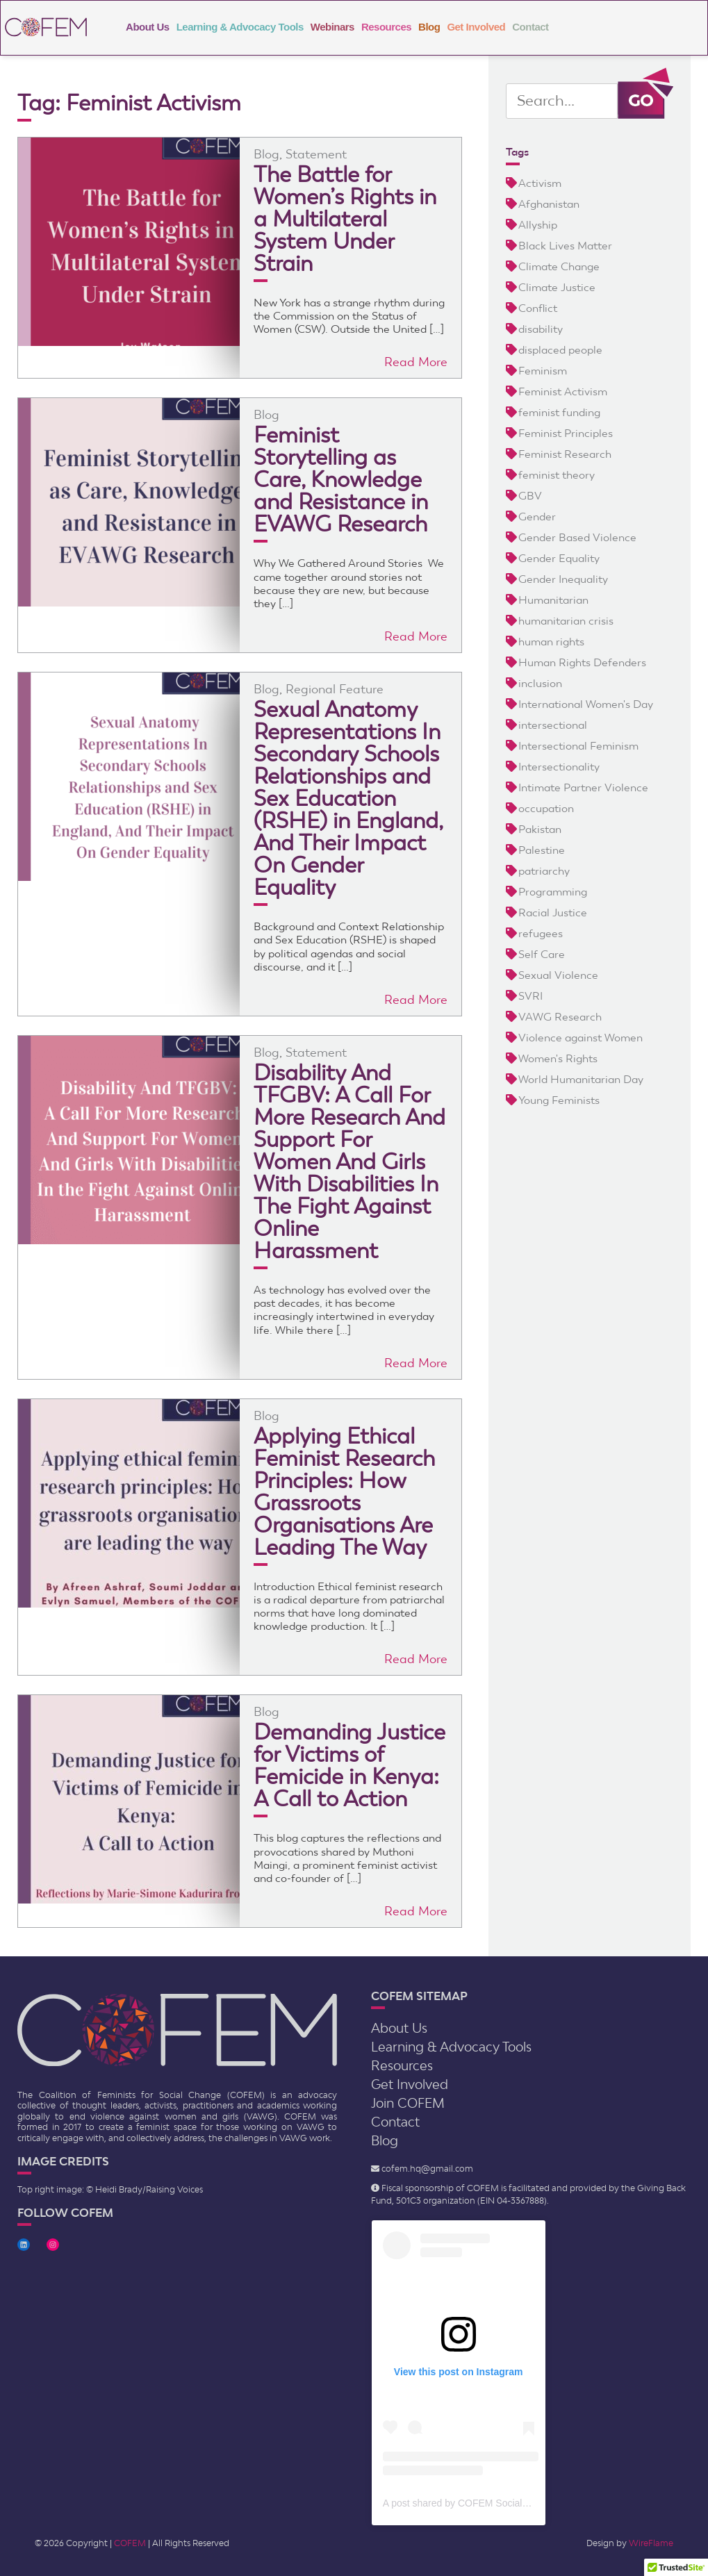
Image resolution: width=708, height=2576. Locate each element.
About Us (148, 27)
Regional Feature (335, 689)
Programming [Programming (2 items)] (552, 891)
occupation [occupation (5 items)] (546, 808)
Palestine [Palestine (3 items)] (541, 850)
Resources (386, 27)
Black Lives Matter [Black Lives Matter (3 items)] (565, 245)
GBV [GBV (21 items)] (530, 495)
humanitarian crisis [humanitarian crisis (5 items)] (566, 620)
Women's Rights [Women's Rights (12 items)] (558, 1058)
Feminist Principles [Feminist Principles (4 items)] (565, 433)
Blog (429, 27)
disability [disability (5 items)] (540, 329)
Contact (530, 27)
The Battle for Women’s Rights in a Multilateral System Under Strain (345, 219)
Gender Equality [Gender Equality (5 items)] (559, 558)
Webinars (332, 27)
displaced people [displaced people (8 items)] (560, 349)
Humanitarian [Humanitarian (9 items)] (553, 600)
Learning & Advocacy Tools (240, 27)
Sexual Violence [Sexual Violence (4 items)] (558, 975)
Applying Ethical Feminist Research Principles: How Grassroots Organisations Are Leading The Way (344, 1491)
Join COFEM (408, 2103)
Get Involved (476, 27)
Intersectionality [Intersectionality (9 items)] (559, 766)
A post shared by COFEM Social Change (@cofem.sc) (500, 2503)
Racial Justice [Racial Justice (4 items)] (552, 912)
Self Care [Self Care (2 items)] (541, 954)
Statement (316, 154)
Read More (415, 362)
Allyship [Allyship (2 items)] (537, 224)
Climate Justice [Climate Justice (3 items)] (556, 287)
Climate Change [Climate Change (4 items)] (559, 266)
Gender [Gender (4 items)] (537, 516)
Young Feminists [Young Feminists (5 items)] (559, 1100)
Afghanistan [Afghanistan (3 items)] (548, 204)
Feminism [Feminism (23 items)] (542, 370)
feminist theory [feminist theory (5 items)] (556, 475)
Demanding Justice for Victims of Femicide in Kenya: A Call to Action (349, 1765)
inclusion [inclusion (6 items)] (540, 683)
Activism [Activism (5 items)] (539, 183)
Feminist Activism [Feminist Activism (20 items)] (562, 391)
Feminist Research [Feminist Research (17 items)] (564, 454)
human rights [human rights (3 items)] (551, 641)
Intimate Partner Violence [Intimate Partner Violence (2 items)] (583, 787)
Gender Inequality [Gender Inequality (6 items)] (563, 579)
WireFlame (651, 2543)
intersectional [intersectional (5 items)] (552, 725)
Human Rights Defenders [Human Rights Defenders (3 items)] (582, 662)
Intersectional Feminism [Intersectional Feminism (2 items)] (578, 745)
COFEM (130, 2543)
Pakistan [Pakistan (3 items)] (539, 829)
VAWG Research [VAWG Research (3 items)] (560, 1016)
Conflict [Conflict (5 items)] (537, 308)
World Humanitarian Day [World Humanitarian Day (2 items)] (580, 1079)
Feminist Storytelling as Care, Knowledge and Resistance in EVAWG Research (341, 479)
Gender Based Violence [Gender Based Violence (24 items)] (577, 537)
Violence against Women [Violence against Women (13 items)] (580, 1037)
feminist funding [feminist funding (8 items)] (559, 412)
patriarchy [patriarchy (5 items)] (544, 871)
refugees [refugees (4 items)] (540, 933)
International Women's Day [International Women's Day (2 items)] (585, 704)
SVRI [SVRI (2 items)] (530, 996)
